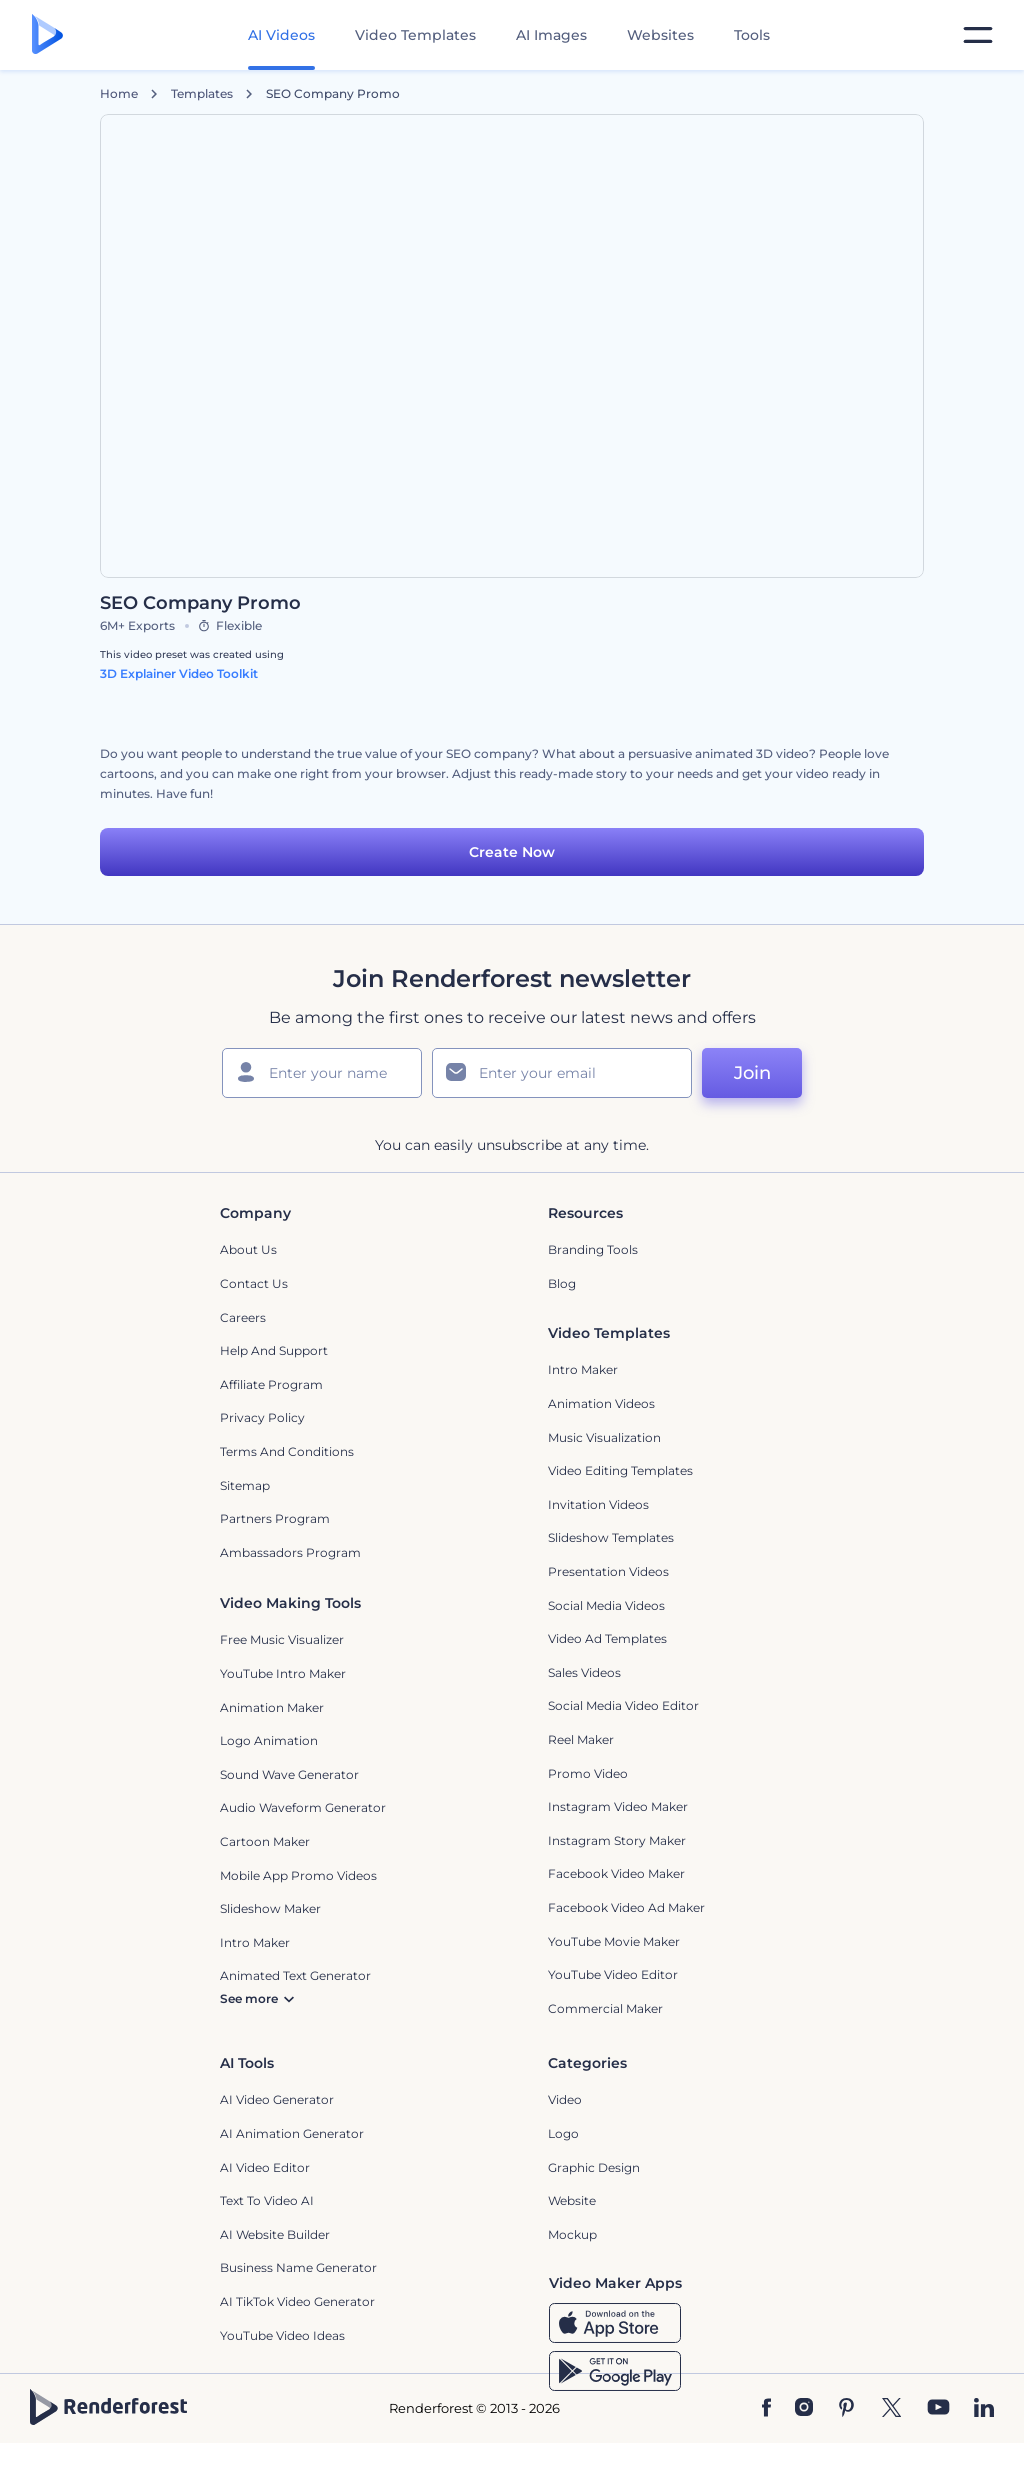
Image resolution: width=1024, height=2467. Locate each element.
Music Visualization (604, 1437)
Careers (243, 1317)
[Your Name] (322, 1073)
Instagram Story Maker (617, 1840)
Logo (563, 2133)
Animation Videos (601, 1403)
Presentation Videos (608, 1571)
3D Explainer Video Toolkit (179, 673)
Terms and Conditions (287, 1451)
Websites (660, 35)
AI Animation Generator (292, 2133)
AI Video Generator (277, 2099)
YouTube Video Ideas (282, 2335)
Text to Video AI (267, 2200)
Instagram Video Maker (618, 1806)
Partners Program (275, 1518)
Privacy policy (262, 1417)
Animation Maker (272, 1707)
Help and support (274, 1350)
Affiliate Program (271, 1384)
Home (119, 94)
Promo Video (588, 1773)
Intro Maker (583, 1369)
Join (752, 1073)
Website (572, 2200)
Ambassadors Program (290, 1552)
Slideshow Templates (611, 1537)
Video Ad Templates (607, 1638)
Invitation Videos (598, 1504)
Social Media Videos (606, 1605)
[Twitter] (891, 2409)
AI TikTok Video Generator (297, 2301)
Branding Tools (593, 1249)
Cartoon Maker (265, 1841)
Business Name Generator (298, 2267)
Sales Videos (584, 1672)
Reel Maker (581, 1739)
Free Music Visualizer (282, 1639)
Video (565, 2099)
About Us (248, 1249)
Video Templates (415, 35)
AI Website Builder (275, 2234)
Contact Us (254, 1283)
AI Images (551, 35)
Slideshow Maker (270, 1908)
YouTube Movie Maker (614, 1941)
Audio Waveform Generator (303, 1807)
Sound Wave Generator (289, 1774)
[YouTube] (938, 2409)
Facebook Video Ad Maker (626, 1907)
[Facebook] (766, 2409)
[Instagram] (804, 2409)
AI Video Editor (265, 2167)
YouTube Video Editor (613, 1974)
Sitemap (245, 1485)
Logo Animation (269, 1740)
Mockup (572, 2234)
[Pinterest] (846, 2409)
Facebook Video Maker (616, 1873)
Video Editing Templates (620, 1470)
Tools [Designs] (752, 35)
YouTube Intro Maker (283, 1673)
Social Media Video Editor (623, 1705)
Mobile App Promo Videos (298, 1875)
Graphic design (594, 2167)
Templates (202, 94)
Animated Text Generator (295, 1975)
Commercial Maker (605, 2008)
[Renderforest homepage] (47, 35)
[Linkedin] (984, 2409)
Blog (562, 1283)
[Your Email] (562, 1073)
